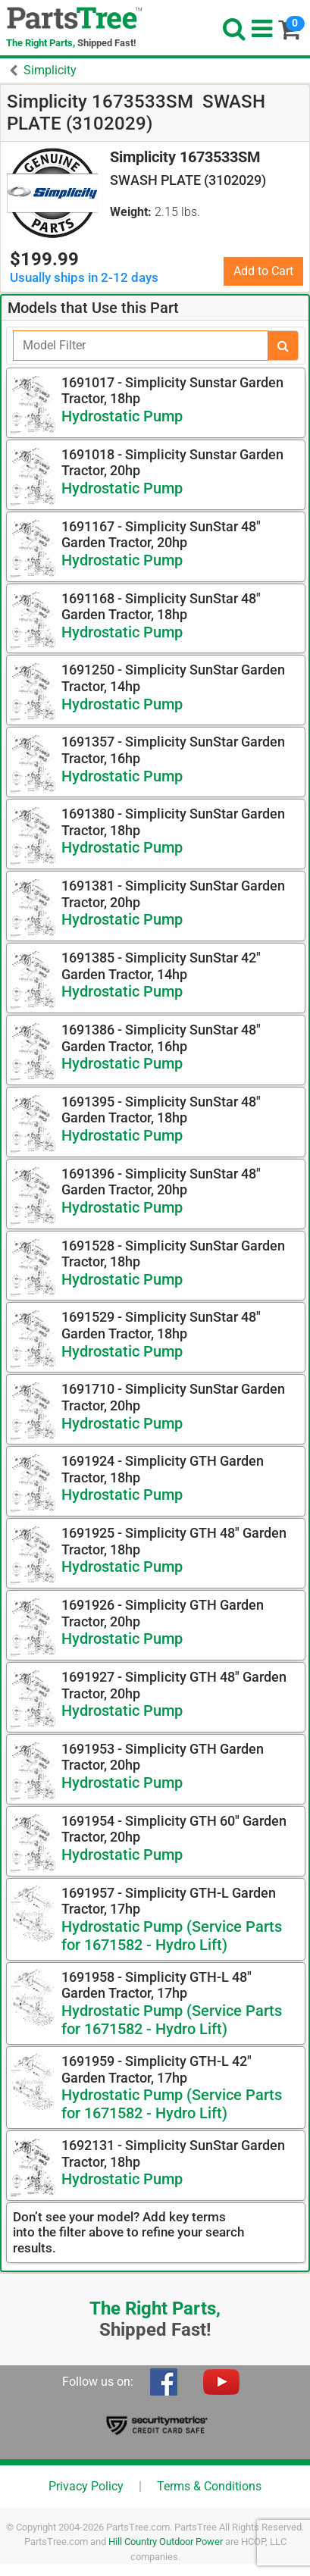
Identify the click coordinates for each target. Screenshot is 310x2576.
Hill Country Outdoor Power (165, 2541)
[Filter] (140, 345)
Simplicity (50, 70)
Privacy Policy (86, 2486)
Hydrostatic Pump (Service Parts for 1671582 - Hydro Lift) (171, 1935)
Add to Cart (263, 271)
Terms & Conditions (209, 2486)
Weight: (131, 212)
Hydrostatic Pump (122, 416)
